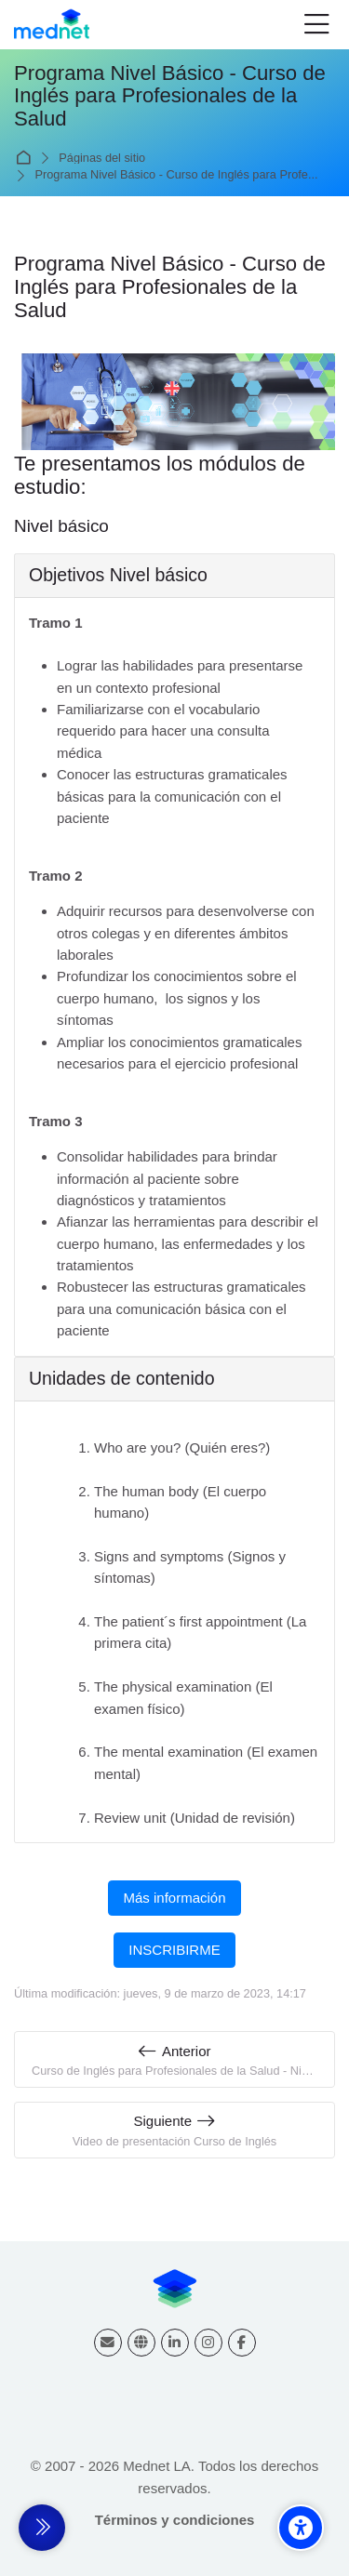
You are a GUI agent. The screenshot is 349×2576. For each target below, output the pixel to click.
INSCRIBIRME (174, 1950)
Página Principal (26, 157)
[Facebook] (242, 2343)
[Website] (141, 2343)
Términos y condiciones (175, 2520)
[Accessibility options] (300, 2527)
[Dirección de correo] (108, 2343)
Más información (174, 1897)
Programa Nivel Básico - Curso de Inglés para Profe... (176, 175)
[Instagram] (208, 2343)
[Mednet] (51, 25)
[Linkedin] (175, 2343)
